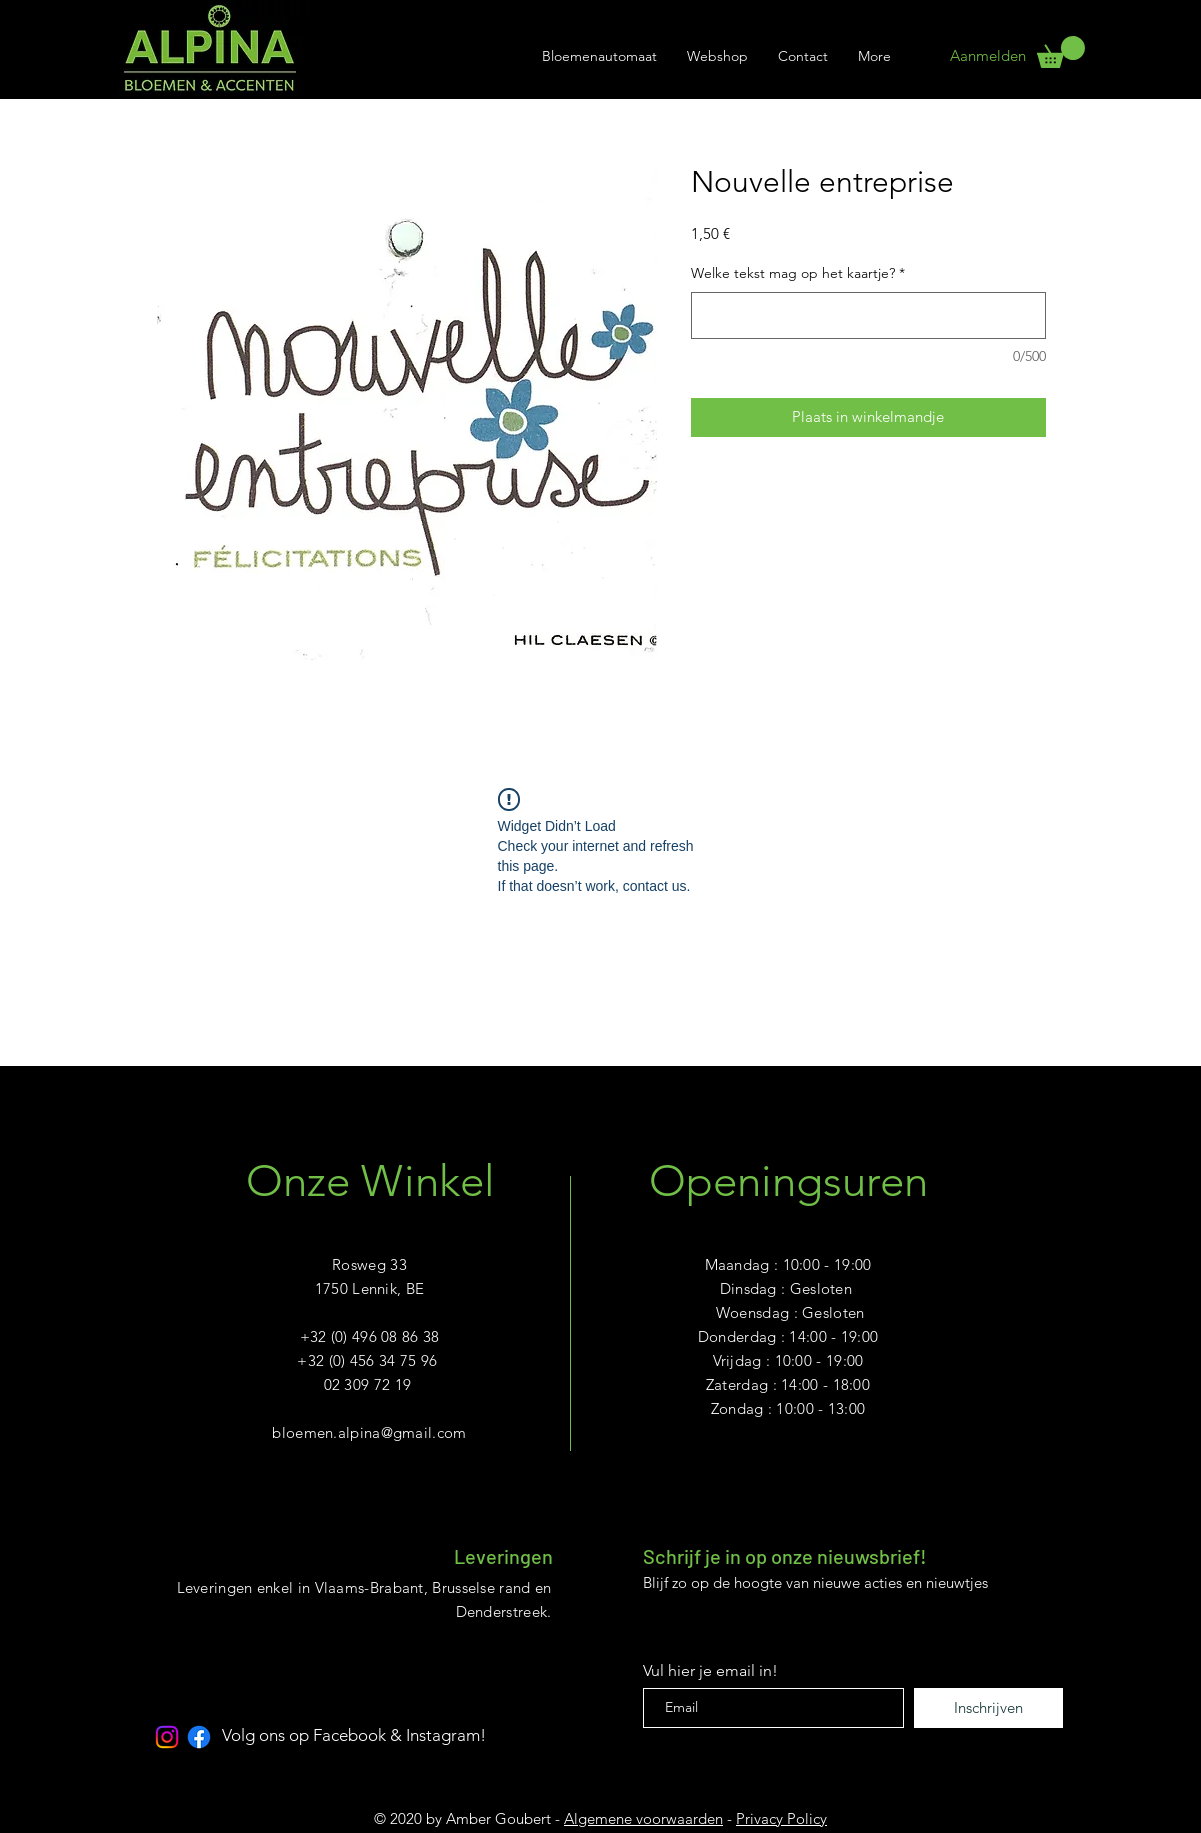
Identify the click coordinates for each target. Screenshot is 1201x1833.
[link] (1061, 52)
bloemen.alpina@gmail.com (369, 1432)
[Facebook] (199, 1737)
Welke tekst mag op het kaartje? (798, 273)
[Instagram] (167, 1737)
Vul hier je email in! (710, 1671)
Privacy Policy (781, 1818)
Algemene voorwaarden (643, 1818)
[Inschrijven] (988, 1708)
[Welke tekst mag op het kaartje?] (868, 315)
